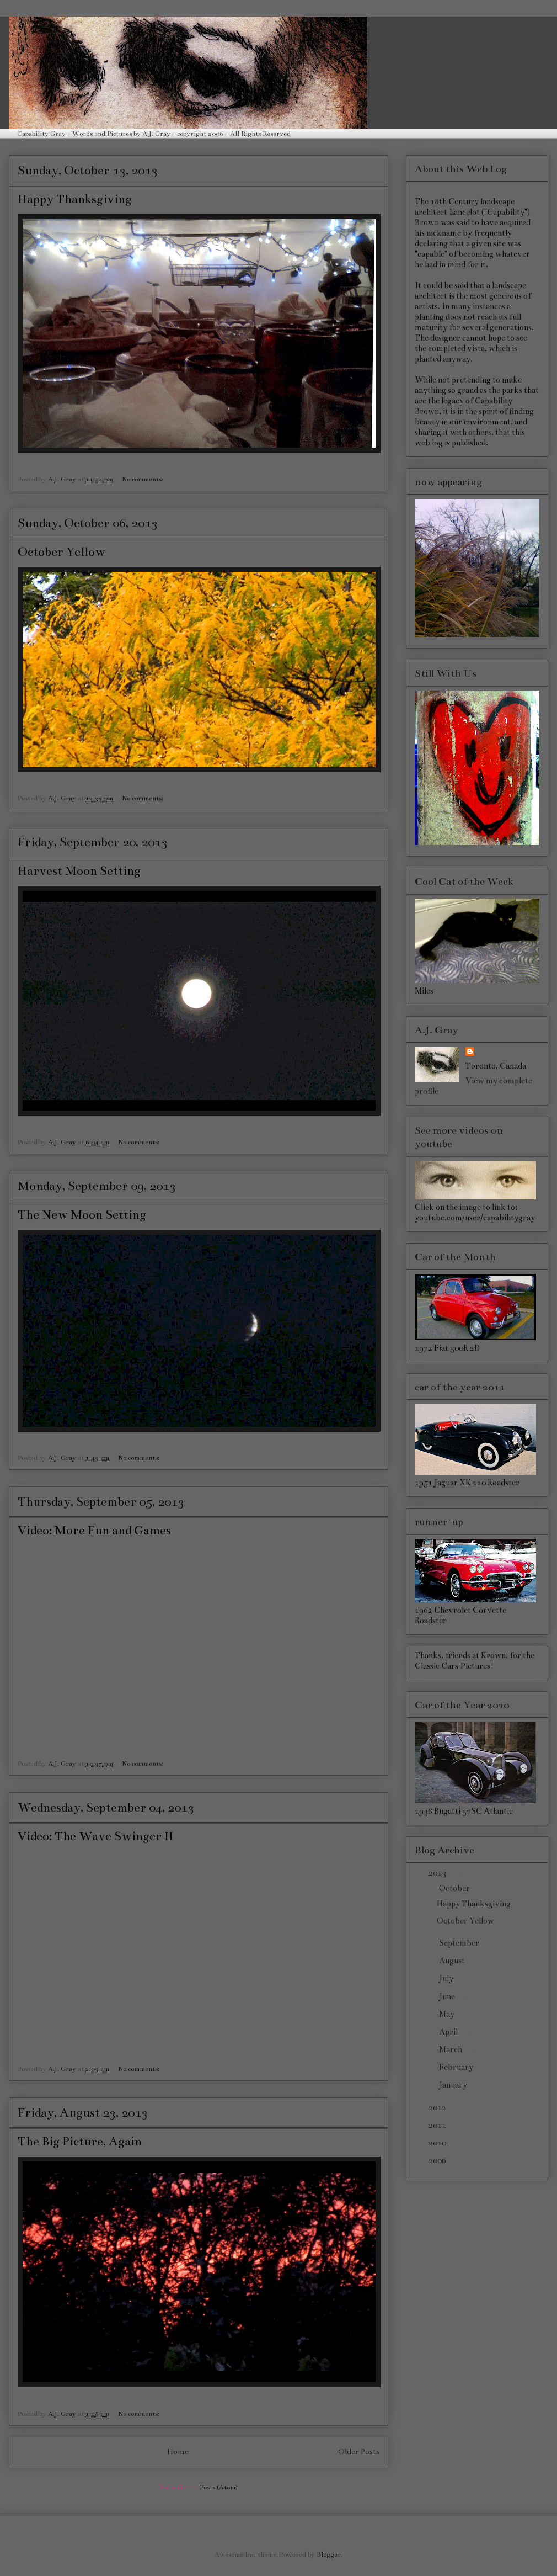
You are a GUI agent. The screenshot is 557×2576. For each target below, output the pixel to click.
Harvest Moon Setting (79, 870)
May (447, 2014)
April (449, 2032)
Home (178, 2451)
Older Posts (358, 2451)
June (448, 1996)
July (447, 1978)
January (454, 2085)
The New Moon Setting (82, 1214)
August (453, 1961)
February (457, 2067)
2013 (438, 1873)
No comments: (143, 479)
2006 (438, 2160)
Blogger (329, 2554)
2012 (438, 2107)
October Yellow (61, 551)
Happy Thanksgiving (75, 199)
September (460, 1943)
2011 (438, 2125)
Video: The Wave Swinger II (95, 1836)
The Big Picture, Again (80, 2141)
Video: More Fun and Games (94, 1530)
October (455, 1888)
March (451, 2049)
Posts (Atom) (219, 2487)
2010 (438, 2143)
